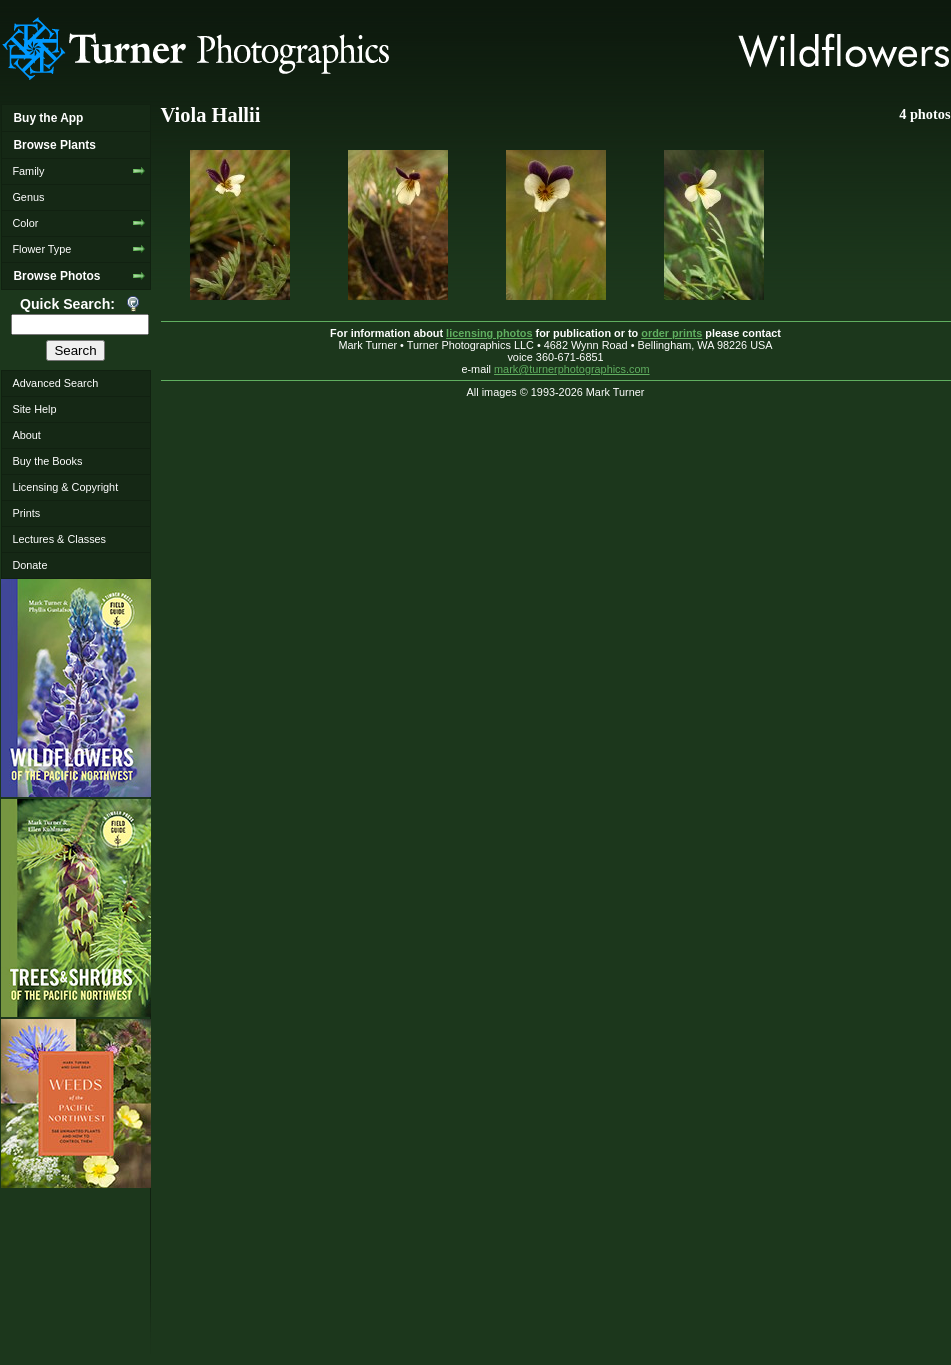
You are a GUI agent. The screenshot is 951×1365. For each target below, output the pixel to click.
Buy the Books (47, 461)
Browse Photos (56, 276)
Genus (28, 197)
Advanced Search (55, 383)
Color (25, 223)
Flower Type (41, 249)
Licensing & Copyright (65, 487)
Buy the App (48, 118)
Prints (26, 513)
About (26, 435)
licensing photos (489, 333)
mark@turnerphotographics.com (572, 369)
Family (28, 171)
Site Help (34, 409)
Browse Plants (54, 145)
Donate (29, 565)
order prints (671, 333)
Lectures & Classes (59, 539)
